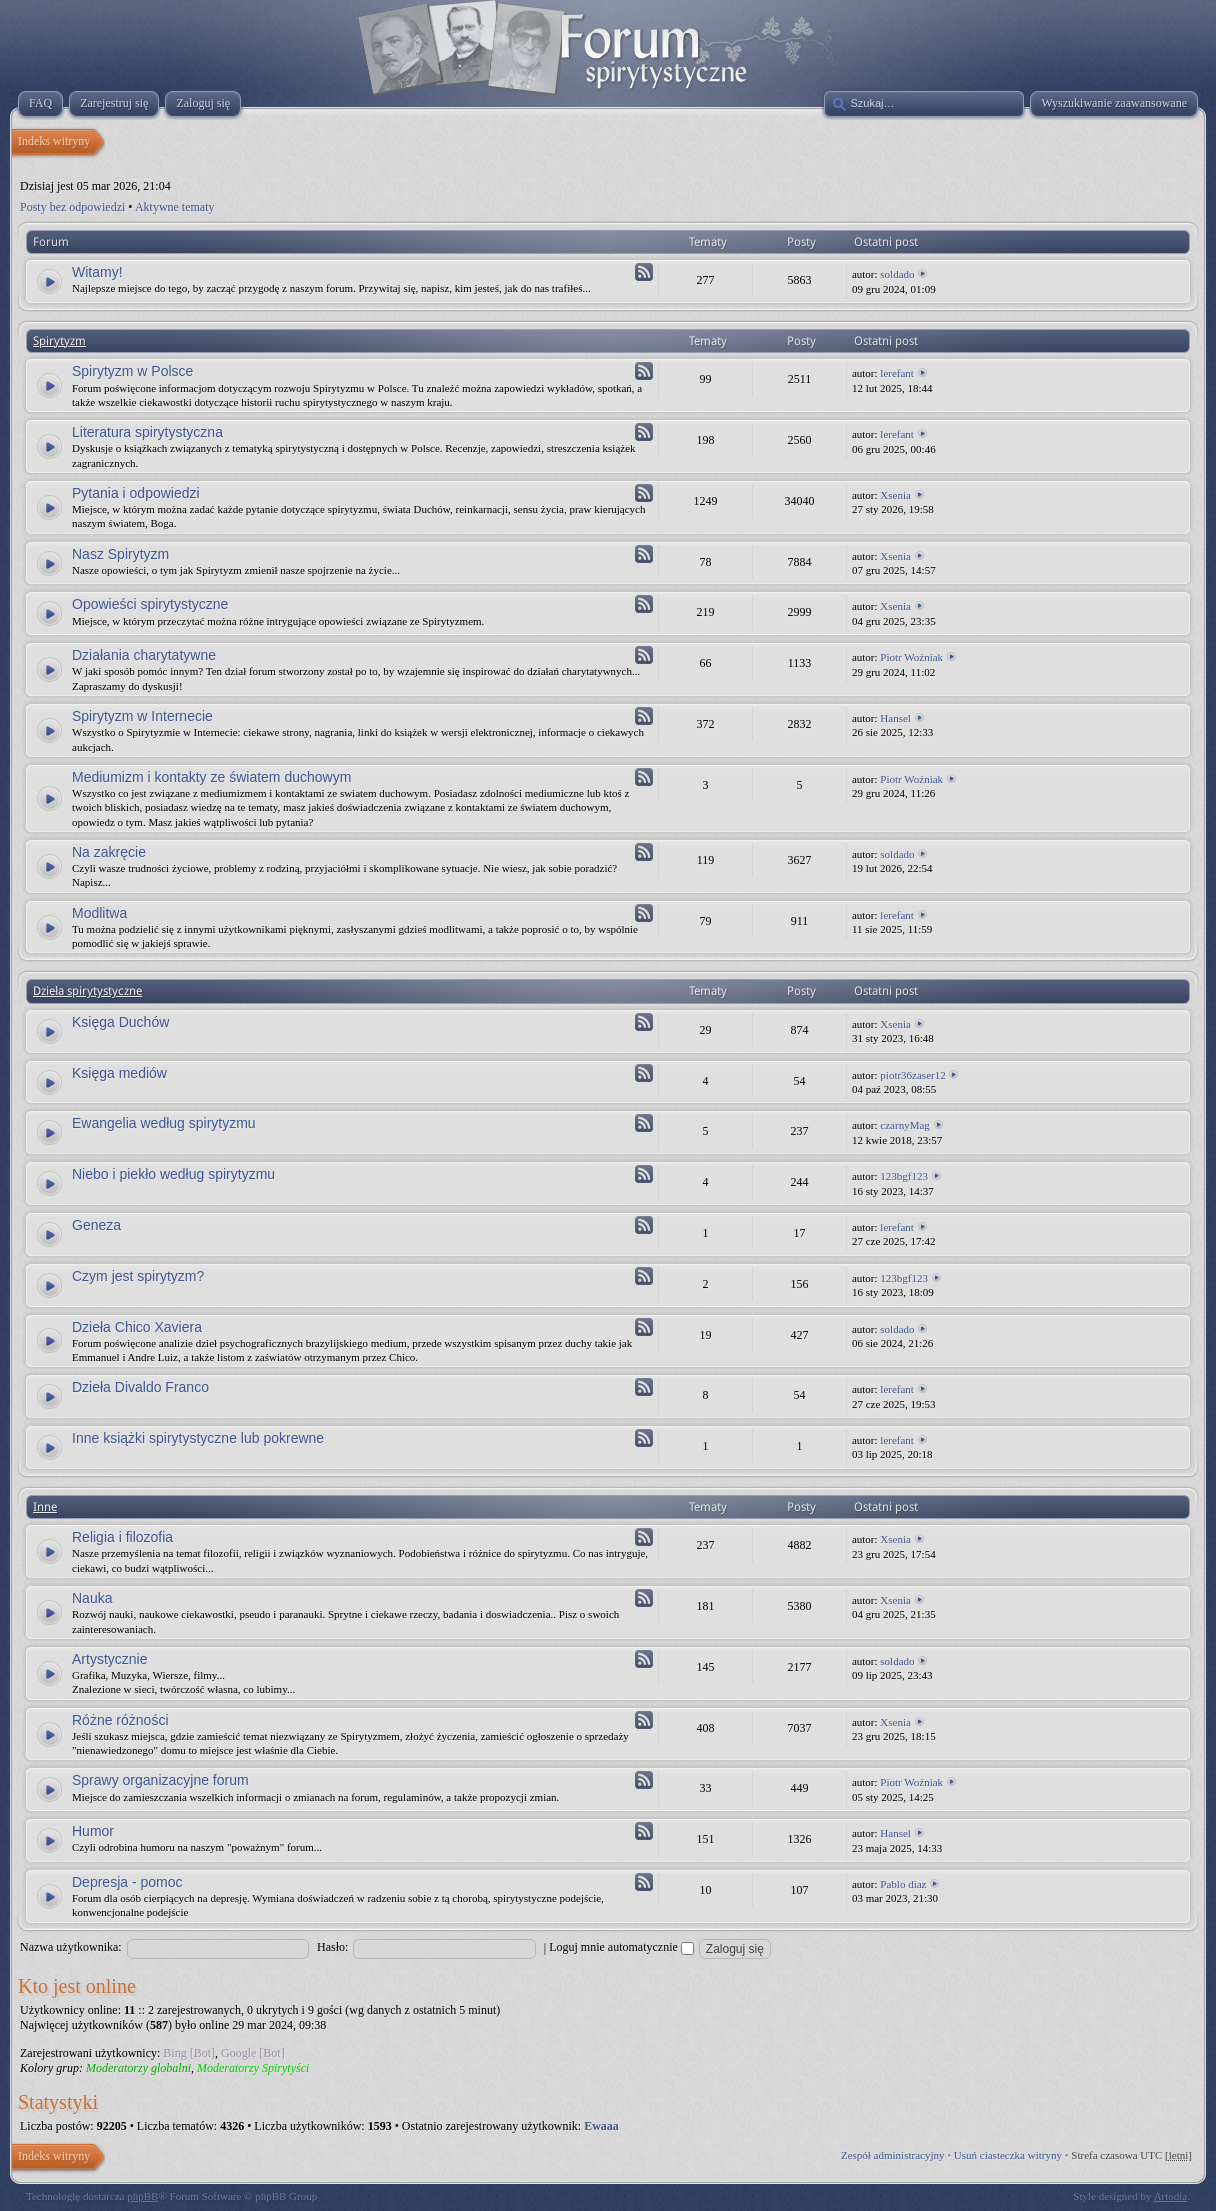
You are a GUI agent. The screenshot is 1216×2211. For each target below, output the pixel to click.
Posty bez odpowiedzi (72, 207)
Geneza (96, 1225)
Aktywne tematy (175, 207)
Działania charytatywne (144, 655)
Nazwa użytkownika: (71, 1947)
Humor (93, 1831)
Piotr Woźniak (911, 657)
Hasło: (332, 1947)
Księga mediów (119, 1073)
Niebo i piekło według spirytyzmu (173, 1174)
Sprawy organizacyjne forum (160, 1780)
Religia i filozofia (122, 1537)
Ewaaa (601, 2126)
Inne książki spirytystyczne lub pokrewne (198, 1438)
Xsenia (895, 495)
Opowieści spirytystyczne (150, 604)
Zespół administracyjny (893, 2155)
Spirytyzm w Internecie (142, 716)
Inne (45, 1507)
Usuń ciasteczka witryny (1008, 2155)
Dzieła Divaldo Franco (140, 1387)
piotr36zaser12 (912, 1075)
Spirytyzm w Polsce (132, 371)
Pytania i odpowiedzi (136, 493)
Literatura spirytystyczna (147, 432)
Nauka (92, 1598)
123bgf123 (904, 1176)
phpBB (142, 2196)
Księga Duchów (120, 1022)
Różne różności (120, 1720)
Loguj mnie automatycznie (621, 1947)
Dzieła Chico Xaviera (137, 1327)
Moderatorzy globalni (138, 2068)
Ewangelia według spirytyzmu (164, 1123)
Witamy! (97, 272)
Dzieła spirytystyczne (87, 991)
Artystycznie (109, 1659)
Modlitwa (99, 913)
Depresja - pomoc (127, 1882)
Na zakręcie (109, 852)
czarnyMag (904, 1125)
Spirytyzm (59, 341)
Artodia (1171, 2196)
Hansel (895, 718)
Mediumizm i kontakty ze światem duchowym (211, 777)
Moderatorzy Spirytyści (253, 2068)
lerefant (897, 373)
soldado (897, 274)
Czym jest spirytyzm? (138, 1276)
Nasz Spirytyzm (120, 554)
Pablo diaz (903, 1884)
